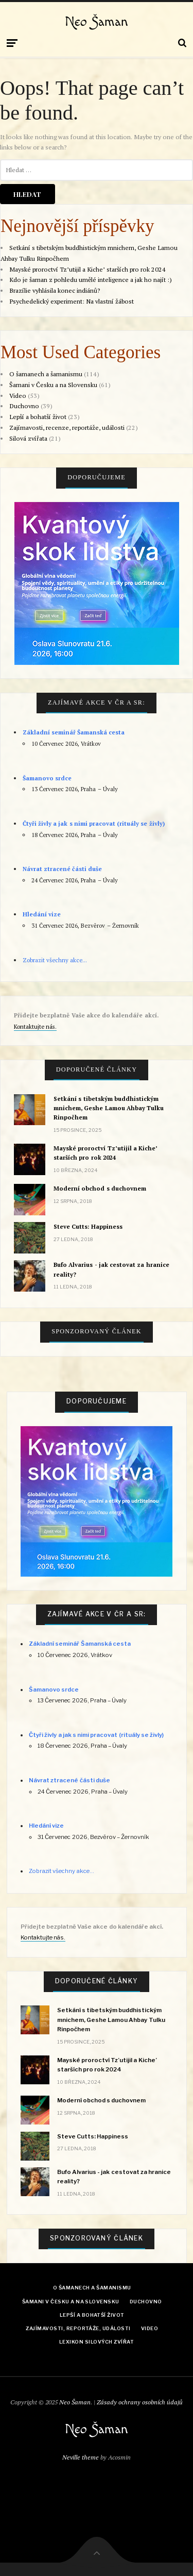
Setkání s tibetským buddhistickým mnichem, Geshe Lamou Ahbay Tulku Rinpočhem (109, 1108)
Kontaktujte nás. (35, 1026)
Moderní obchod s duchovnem (100, 1188)
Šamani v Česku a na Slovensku (53, 384)
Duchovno (24, 406)
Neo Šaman (96, 22)
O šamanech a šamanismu (45, 374)
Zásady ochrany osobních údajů (140, 2402)
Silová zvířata (28, 438)
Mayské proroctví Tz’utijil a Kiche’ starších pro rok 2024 (87, 269)
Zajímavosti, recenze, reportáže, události (67, 427)
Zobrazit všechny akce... (55, 960)
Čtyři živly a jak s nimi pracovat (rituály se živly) (94, 823)
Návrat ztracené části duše (62, 869)
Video (17, 395)
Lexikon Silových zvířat (96, 2342)
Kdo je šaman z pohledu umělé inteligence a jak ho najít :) (90, 279)
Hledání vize (42, 914)
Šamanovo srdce (47, 778)
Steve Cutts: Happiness (88, 1226)
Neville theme (80, 2457)
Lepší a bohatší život (37, 416)
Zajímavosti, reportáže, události (78, 2328)
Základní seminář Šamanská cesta (74, 732)
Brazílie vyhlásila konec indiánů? (54, 290)
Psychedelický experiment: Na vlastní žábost (71, 301)
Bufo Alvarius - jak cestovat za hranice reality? (111, 1269)
